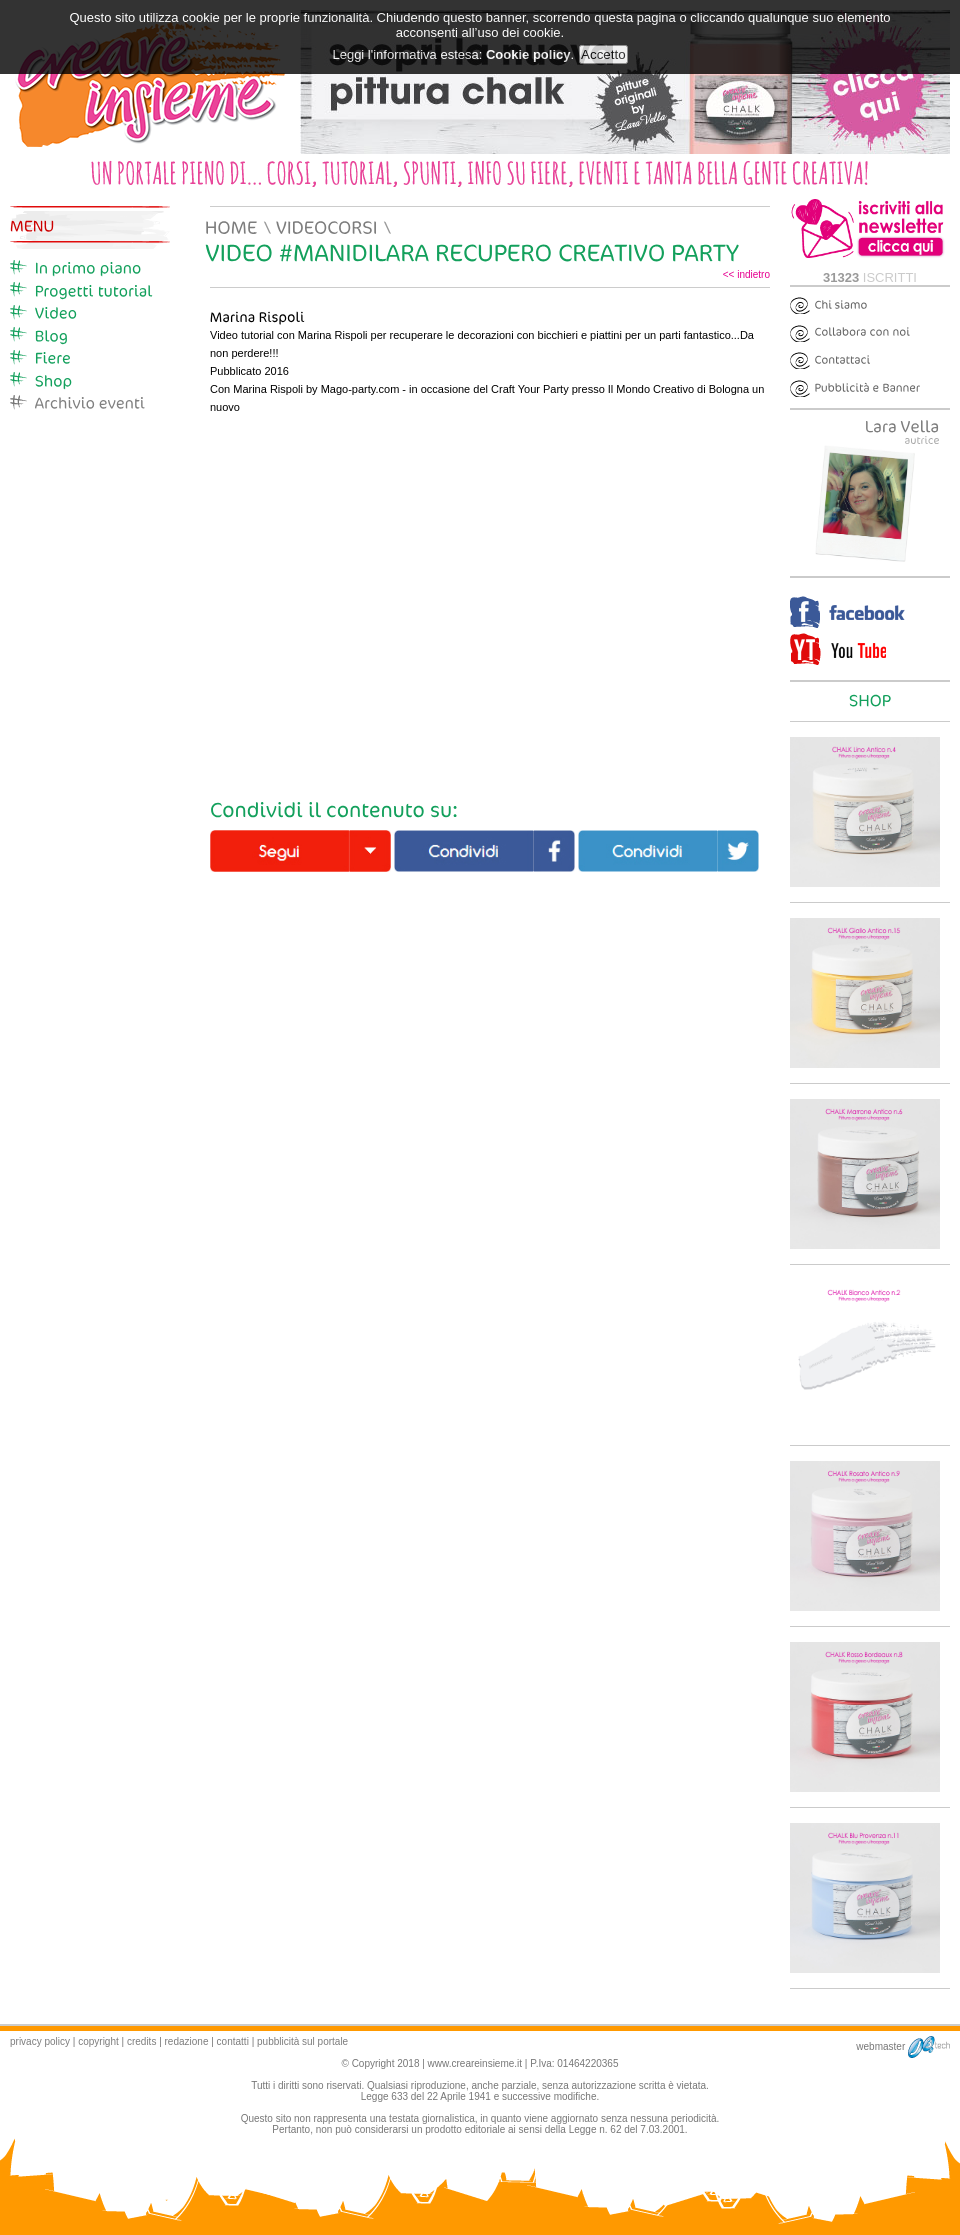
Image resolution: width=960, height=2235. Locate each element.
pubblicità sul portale (302, 2041)
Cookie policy (528, 54)
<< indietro (746, 274)
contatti (233, 2041)
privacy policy (40, 2041)
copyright (98, 2041)
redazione (187, 2041)
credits (141, 2041)
